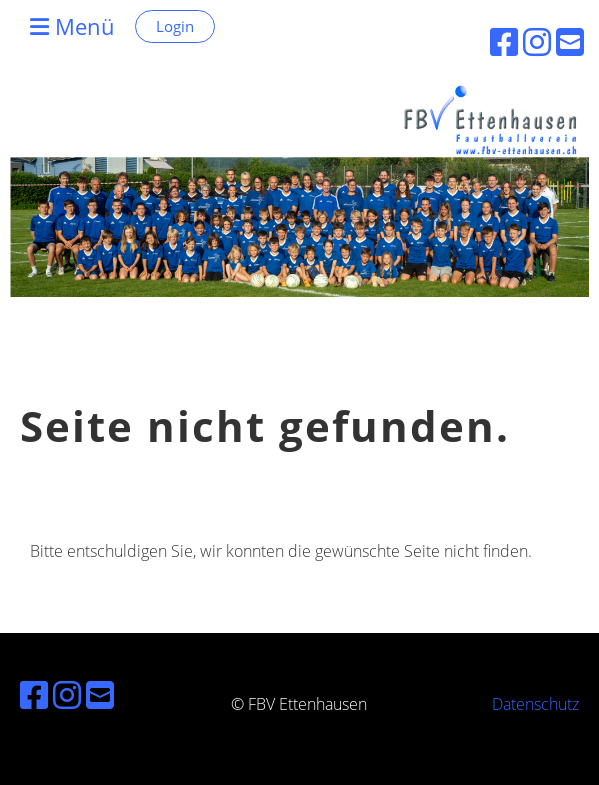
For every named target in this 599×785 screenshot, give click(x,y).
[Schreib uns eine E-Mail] (100, 694)
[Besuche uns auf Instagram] (67, 694)
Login (175, 26)
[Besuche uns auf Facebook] (34, 694)
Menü (72, 26)
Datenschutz (535, 704)
